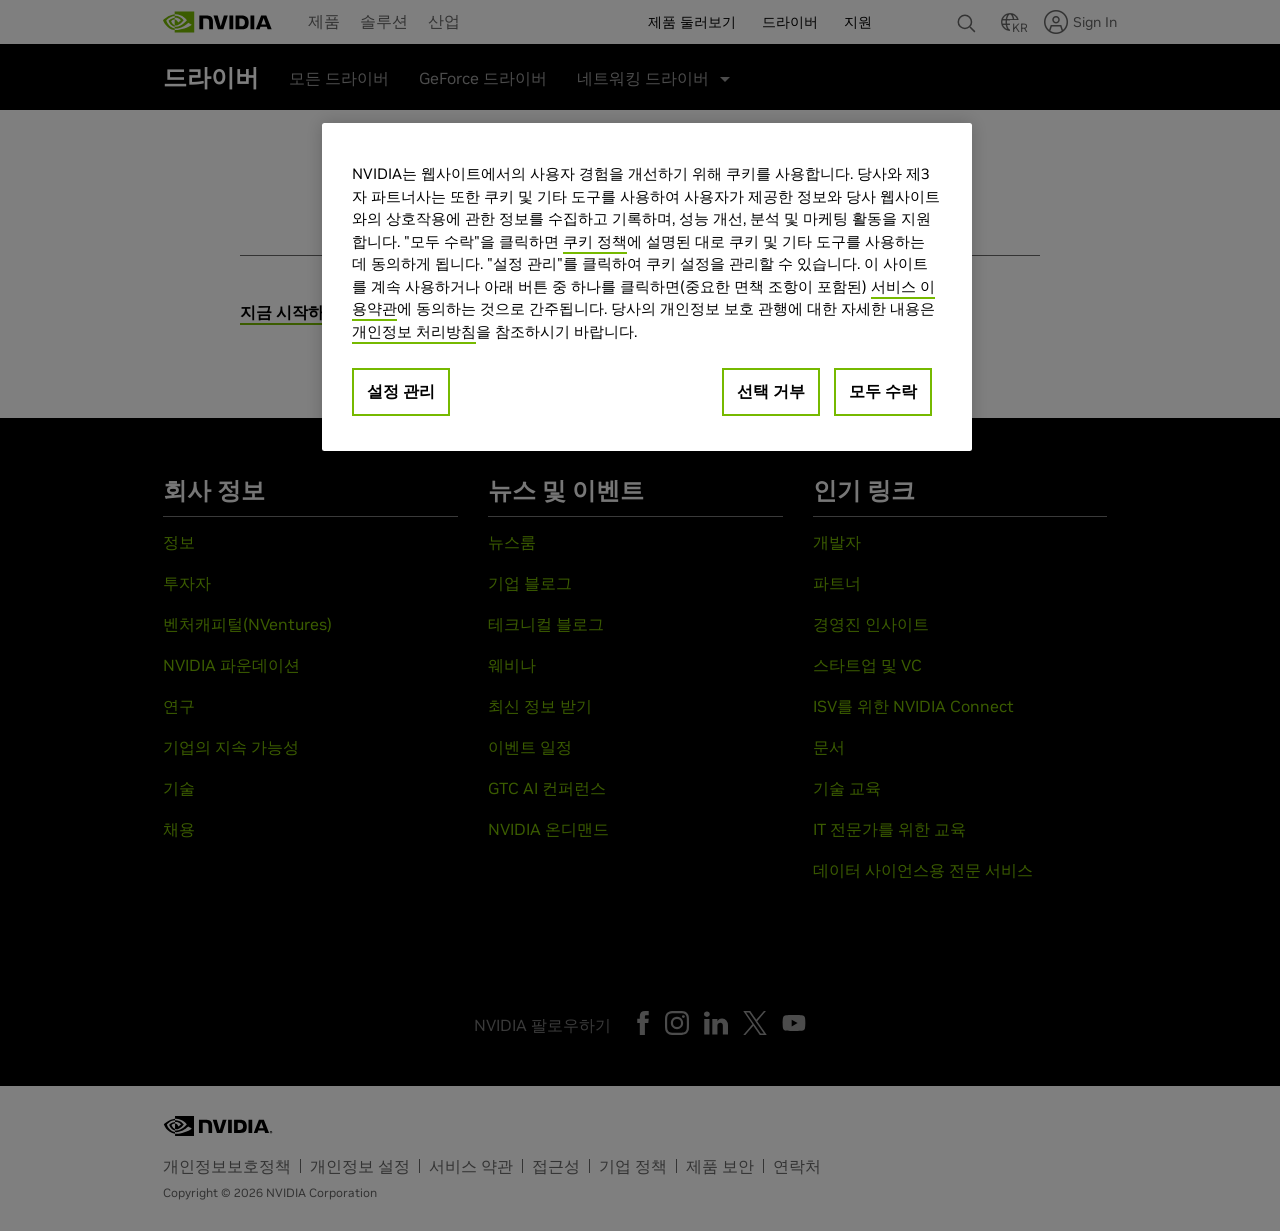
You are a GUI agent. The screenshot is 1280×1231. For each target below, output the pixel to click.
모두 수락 (883, 391)
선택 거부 (771, 391)
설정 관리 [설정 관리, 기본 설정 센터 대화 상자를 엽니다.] (401, 391)
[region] (647, 287)
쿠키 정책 (595, 241)
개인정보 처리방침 (414, 331)
